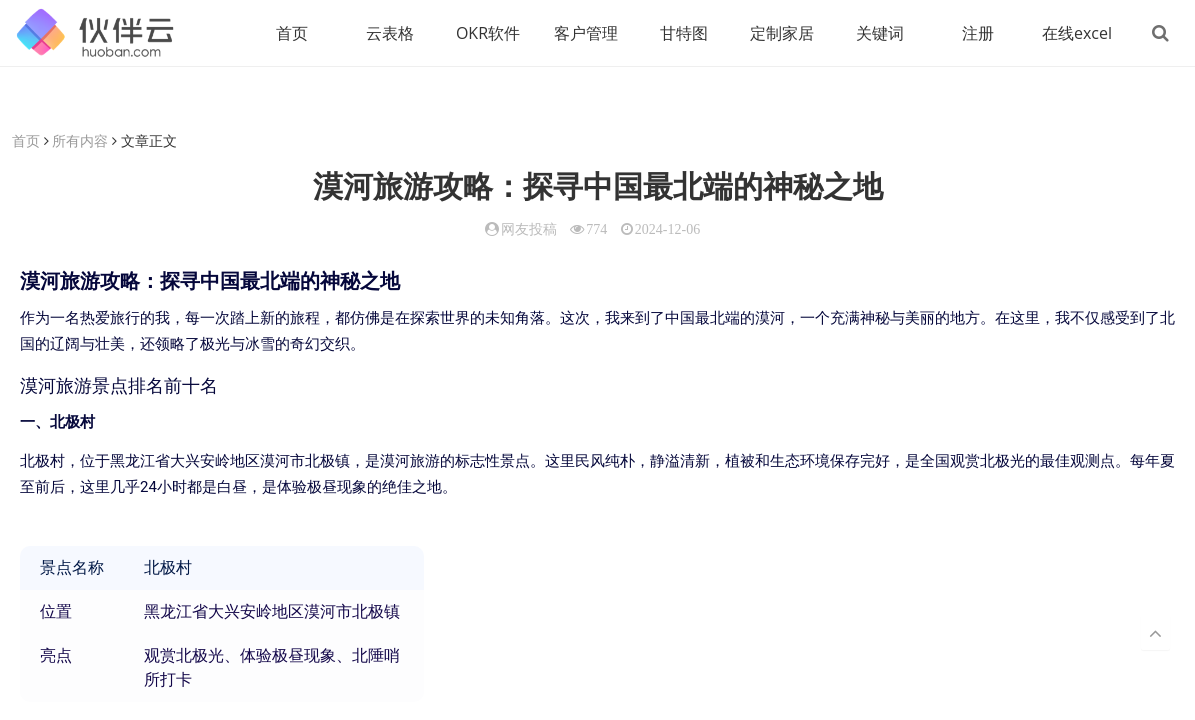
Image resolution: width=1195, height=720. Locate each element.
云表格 (390, 33)
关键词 (880, 33)
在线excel (1077, 33)
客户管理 (586, 33)
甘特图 (684, 33)
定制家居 (782, 33)
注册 (978, 33)
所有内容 (80, 140)
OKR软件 (488, 33)
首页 (292, 33)
